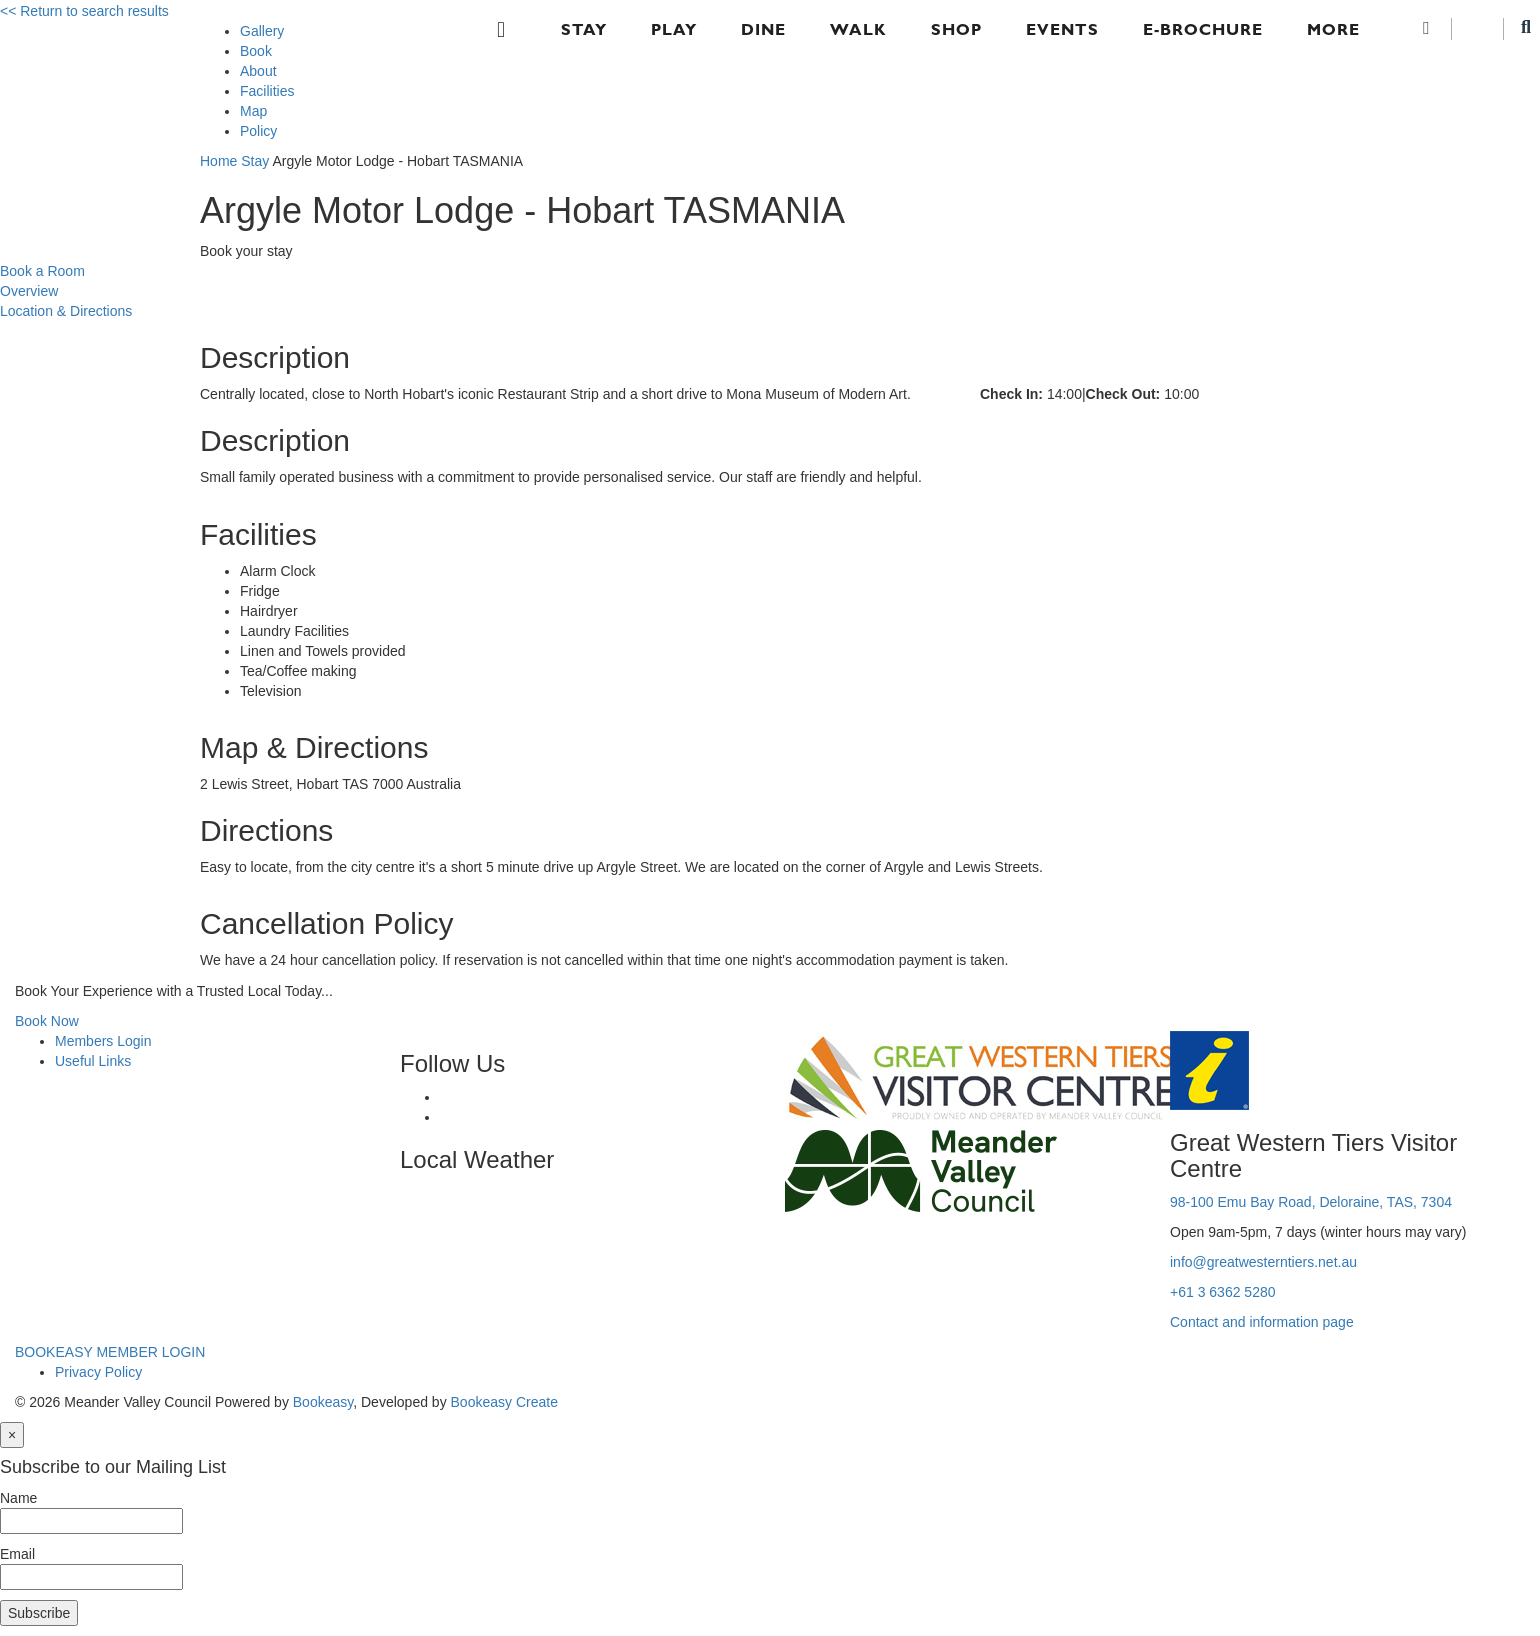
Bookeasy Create (504, 1402)
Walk (858, 29)
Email (17, 1554)
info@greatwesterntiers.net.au (1263, 1262)
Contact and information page (1262, 1322)
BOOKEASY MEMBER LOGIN (110, 1352)
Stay (584, 29)
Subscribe (39, 1613)
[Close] (12, 1435)
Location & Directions (66, 311)
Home (218, 161)
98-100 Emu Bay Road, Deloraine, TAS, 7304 (1311, 1202)
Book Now (47, 1021)
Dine (763, 29)
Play (674, 29)
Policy (258, 131)
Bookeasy (323, 1402)
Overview (29, 291)
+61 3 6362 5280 (1223, 1292)
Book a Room (42, 271)
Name (18, 1498)
